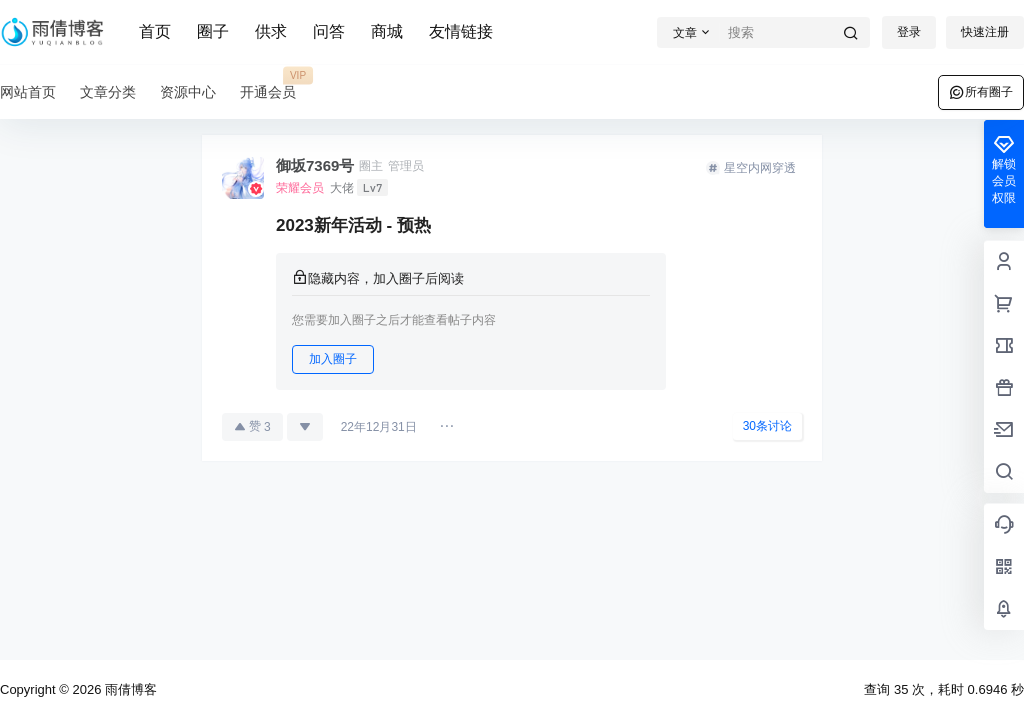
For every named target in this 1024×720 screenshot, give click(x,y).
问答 (329, 31)
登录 (909, 32)
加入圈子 (333, 359)
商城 (387, 31)
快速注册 (985, 32)
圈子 (213, 31)
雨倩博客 (129, 689)
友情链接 (461, 31)
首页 (155, 31)
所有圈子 (981, 92)
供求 (271, 31)
